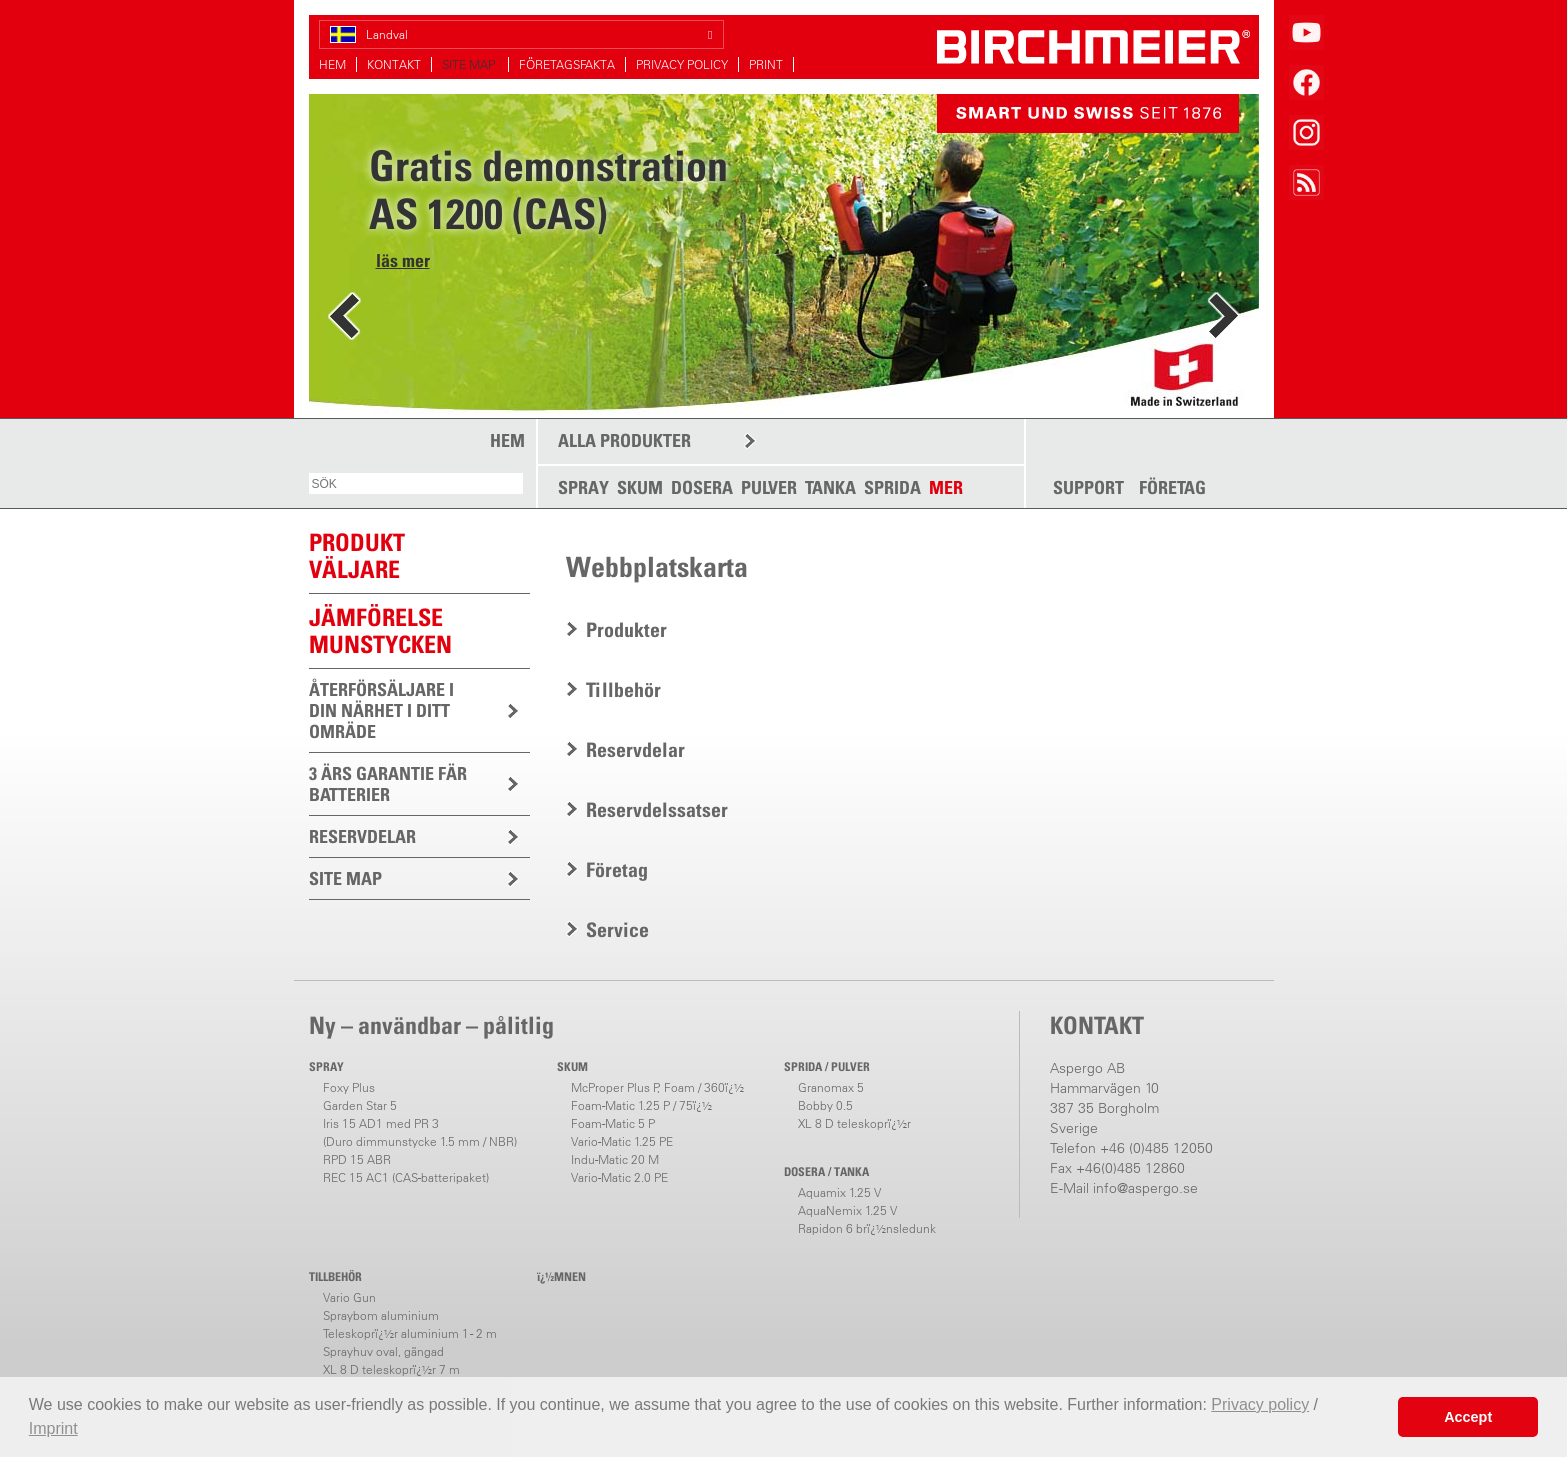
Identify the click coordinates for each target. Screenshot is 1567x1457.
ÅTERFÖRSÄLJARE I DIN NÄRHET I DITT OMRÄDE (381, 710)
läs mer (403, 260)
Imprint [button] (53, 1428)
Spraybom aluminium (381, 1315)
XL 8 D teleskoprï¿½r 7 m (391, 1369)
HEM (332, 64)
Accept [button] (1468, 1417)
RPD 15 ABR (357, 1159)
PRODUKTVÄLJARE (357, 555)
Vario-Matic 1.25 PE (622, 1141)
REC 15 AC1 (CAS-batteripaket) (406, 1177)
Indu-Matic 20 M (615, 1159)
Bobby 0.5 (825, 1105)
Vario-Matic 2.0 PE (619, 1177)
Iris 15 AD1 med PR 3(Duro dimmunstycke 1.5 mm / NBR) (420, 1132)
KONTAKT (394, 64)
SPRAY (583, 487)
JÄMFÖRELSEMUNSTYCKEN (380, 630)
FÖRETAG (1172, 488)
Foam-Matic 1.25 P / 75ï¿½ (641, 1105)
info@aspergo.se (1145, 1188)
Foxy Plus (349, 1087)
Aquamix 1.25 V (839, 1192)
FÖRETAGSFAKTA (567, 64)
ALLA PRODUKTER (624, 440)
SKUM (640, 487)
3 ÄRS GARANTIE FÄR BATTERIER (388, 784)
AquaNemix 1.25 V (847, 1210)
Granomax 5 (831, 1087)
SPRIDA (892, 487)
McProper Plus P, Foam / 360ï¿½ (657, 1087)
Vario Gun (349, 1297)
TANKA (830, 487)
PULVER (769, 487)
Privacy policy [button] (1260, 1404)
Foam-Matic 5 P (613, 1123)
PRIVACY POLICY (682, 64)
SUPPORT (1088, 488)
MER (946, 487)
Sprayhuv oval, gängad (383, 1351)
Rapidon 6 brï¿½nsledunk (867, 1228)
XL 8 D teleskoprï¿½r (854, 1123)
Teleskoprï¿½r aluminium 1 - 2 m (410, 1333)
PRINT (766, 64)
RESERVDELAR (362, 836)
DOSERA (702, 487)
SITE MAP (470, 64)
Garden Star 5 (360, 1105)
